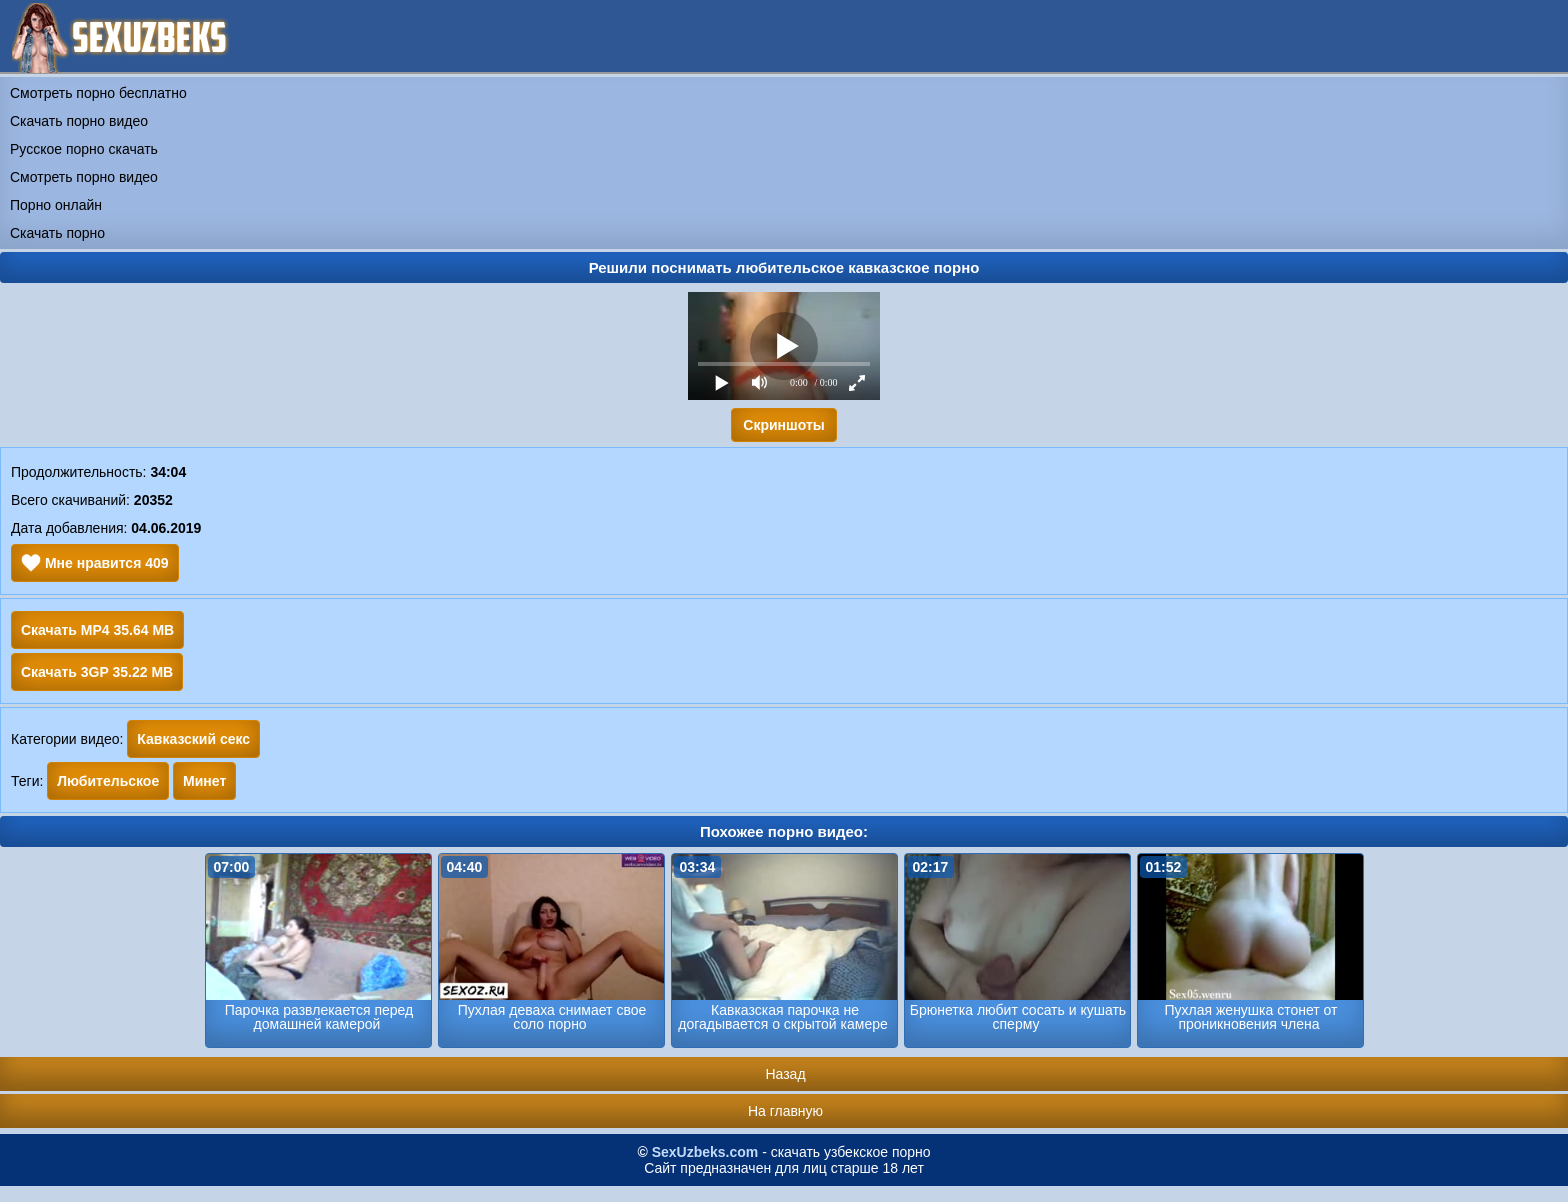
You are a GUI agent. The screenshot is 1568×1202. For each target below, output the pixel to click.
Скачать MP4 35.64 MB (97, 630)
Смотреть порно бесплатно (98, 93)
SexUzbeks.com (705, 1152)
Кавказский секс (193, 739)
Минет (204, 781)
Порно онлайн (56, 205)
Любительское (108, 781)
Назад (785, 1074)
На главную (785, 1111)
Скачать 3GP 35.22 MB (97, 672)
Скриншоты (783, 425)
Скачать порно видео (79, 121)
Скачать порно (57, 233)
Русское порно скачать (84, 149)
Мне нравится (95, 563)
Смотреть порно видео (84, 177)
